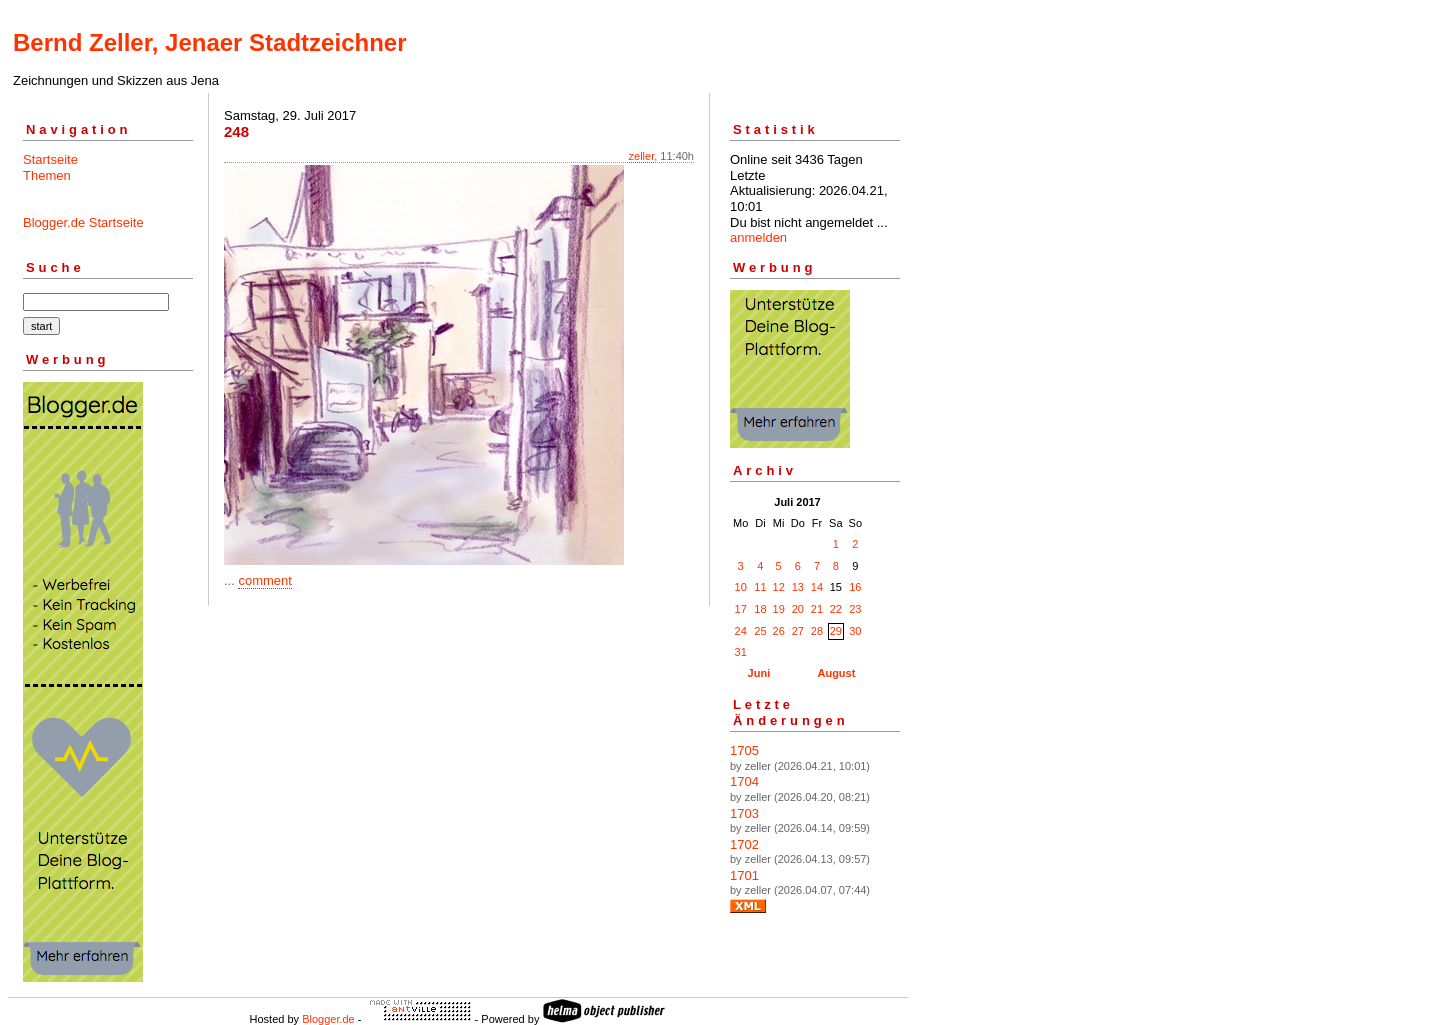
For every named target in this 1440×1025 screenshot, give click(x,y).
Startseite (50, 159)
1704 (744, 781)
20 (798, 609)
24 (741, 631)
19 (779, 609)
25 (760, 631)
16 (855, 587)
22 (836, 609)
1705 (744, 750)
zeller (642, 156)
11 (760, 587)
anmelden (758, 237)
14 (817, 587)
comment (264, 580)
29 (836, 631)
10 (741, 587)
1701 (744, 875)
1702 (744, 844)
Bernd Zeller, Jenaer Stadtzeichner (209, 42)
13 (798, 587)
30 (855, 631)
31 (741, 652)
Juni (759, 673)
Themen (47, 175)
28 (817, 631)
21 (817, 609)
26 (779, 631)
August (836, 673)
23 (855, 609)
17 (741, 609)
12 (779, 587)
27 (798, 631)
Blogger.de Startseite (83, 222)
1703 (744, 813)
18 (760, 609)
